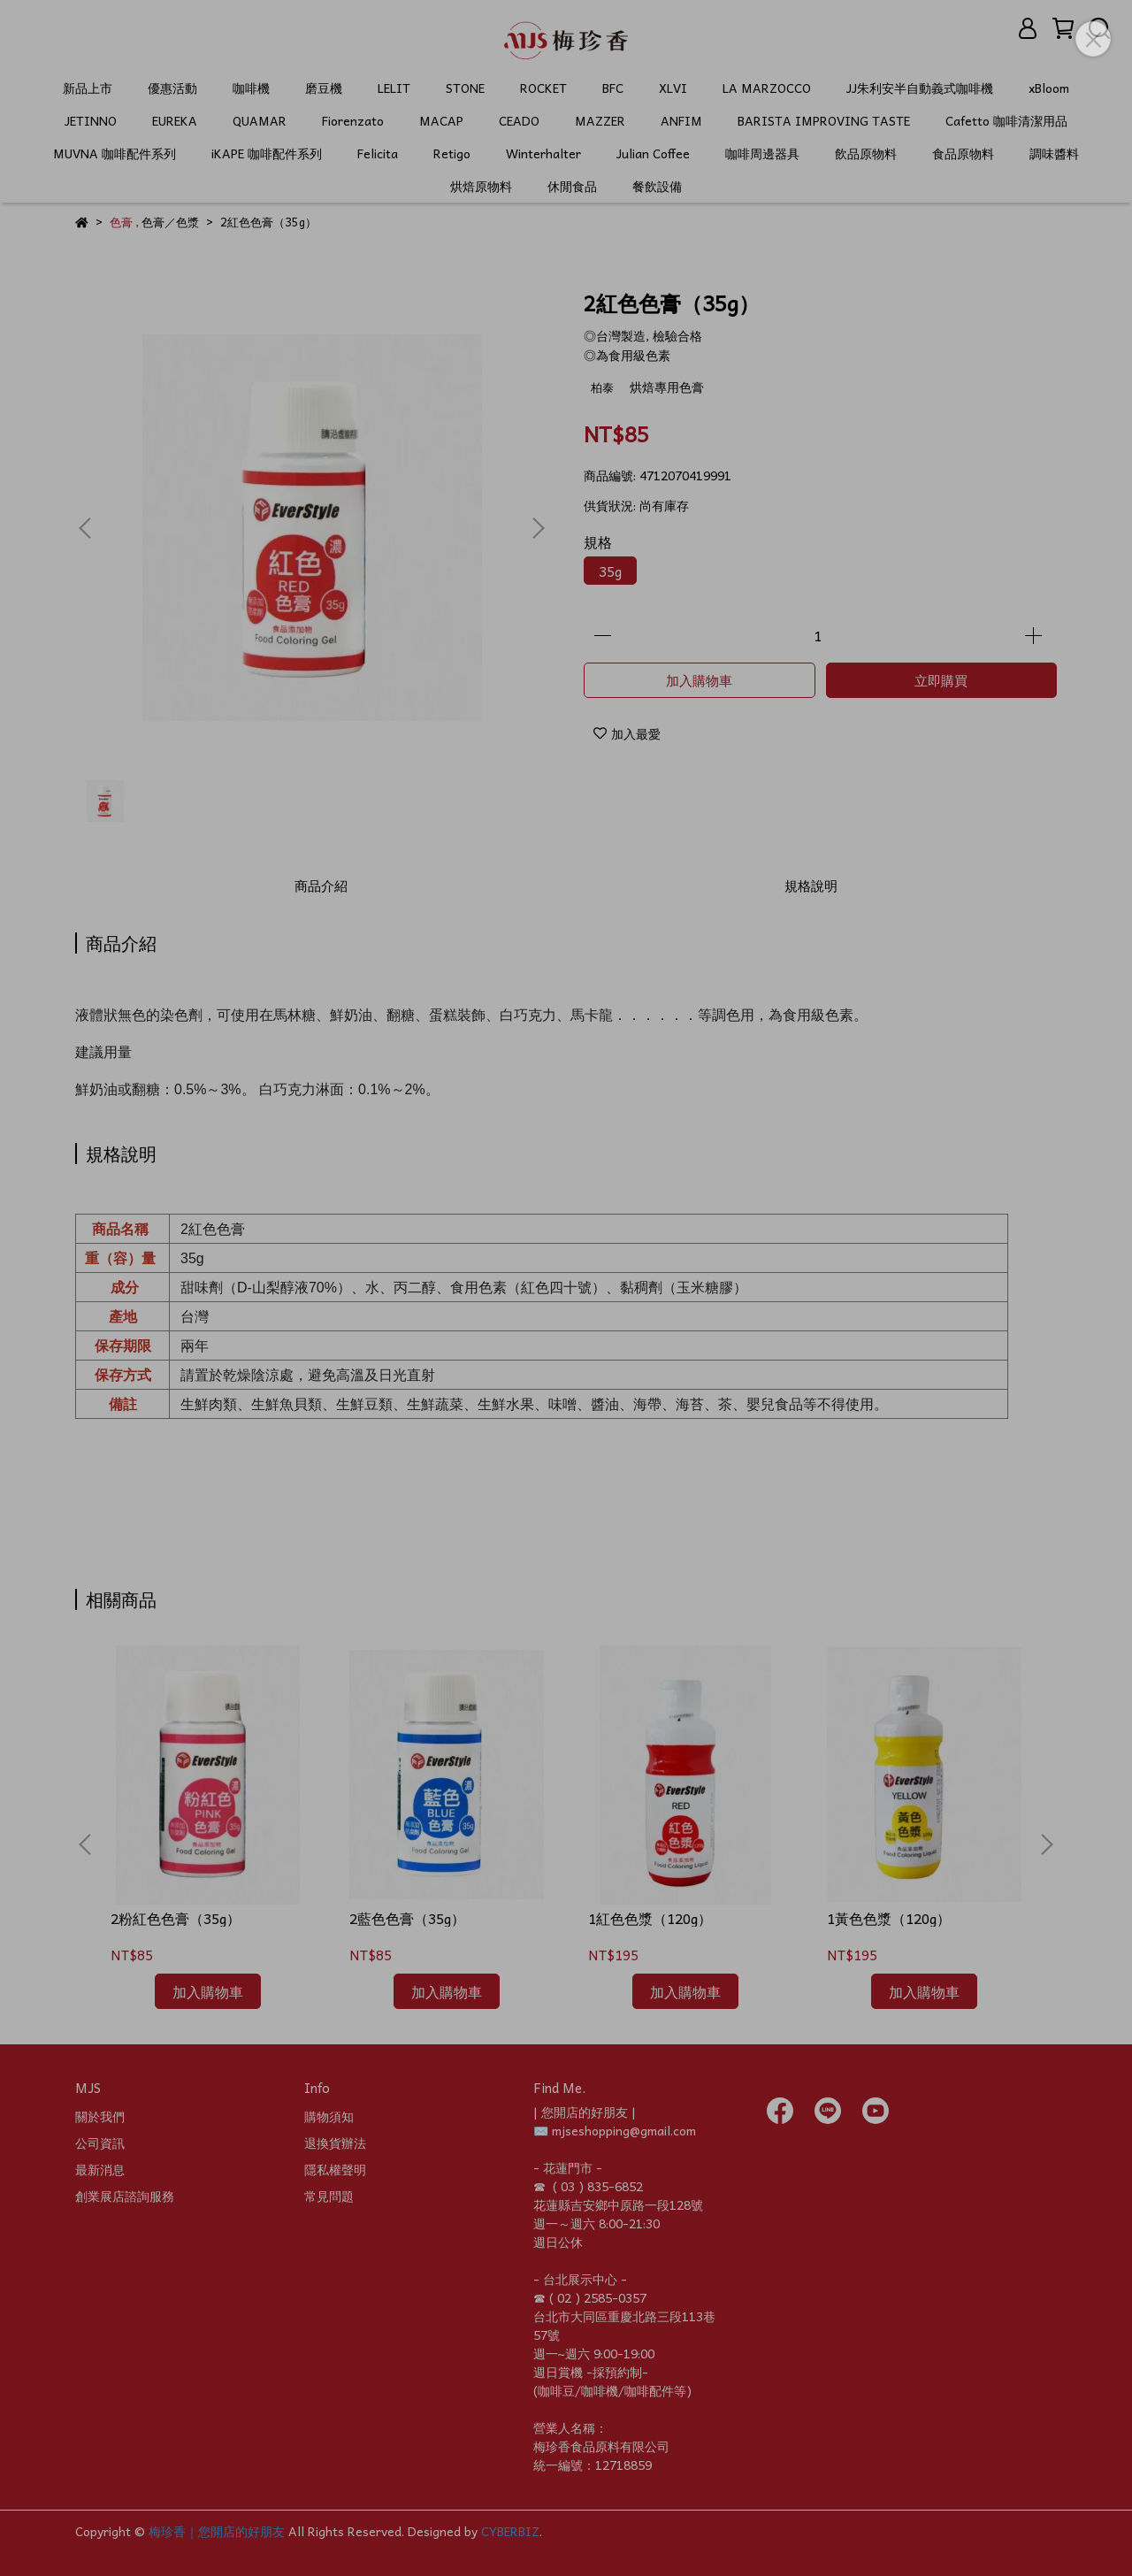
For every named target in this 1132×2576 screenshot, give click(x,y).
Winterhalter (543, 153)
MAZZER (600, 120)
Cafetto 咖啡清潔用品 (1006, 120)
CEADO (519, 120)
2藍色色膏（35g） (407, 1918)
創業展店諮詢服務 (124, 2195)
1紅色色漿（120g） (650, 1918)
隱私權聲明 (335, 2169)
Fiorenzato (353, 120)
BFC (612, 88)
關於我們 (100, 2116)
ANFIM (681, 120)
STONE (465, 88)
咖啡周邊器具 (762, 153)
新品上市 (87, 88)
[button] (537, 528)
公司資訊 (100, 2142)
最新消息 (100, 2169)
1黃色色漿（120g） (889, 1918)
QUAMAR (260, 120)
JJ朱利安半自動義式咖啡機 (919, 88)
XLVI (673, 88)
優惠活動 (172, 88)
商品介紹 (321, 885)
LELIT (394, 88)
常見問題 (329, 2195)
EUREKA (174, 120)
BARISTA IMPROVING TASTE (824, 120)
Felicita (377, 153)
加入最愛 (627, 733)
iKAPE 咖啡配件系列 (266, 153)
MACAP (441, 120)
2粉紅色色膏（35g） (176, 1918)
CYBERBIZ (510, 2531)
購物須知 (329, 2116)
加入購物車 (699, 680)
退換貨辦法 (335, 2142)
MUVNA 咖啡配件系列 (114, 153)
